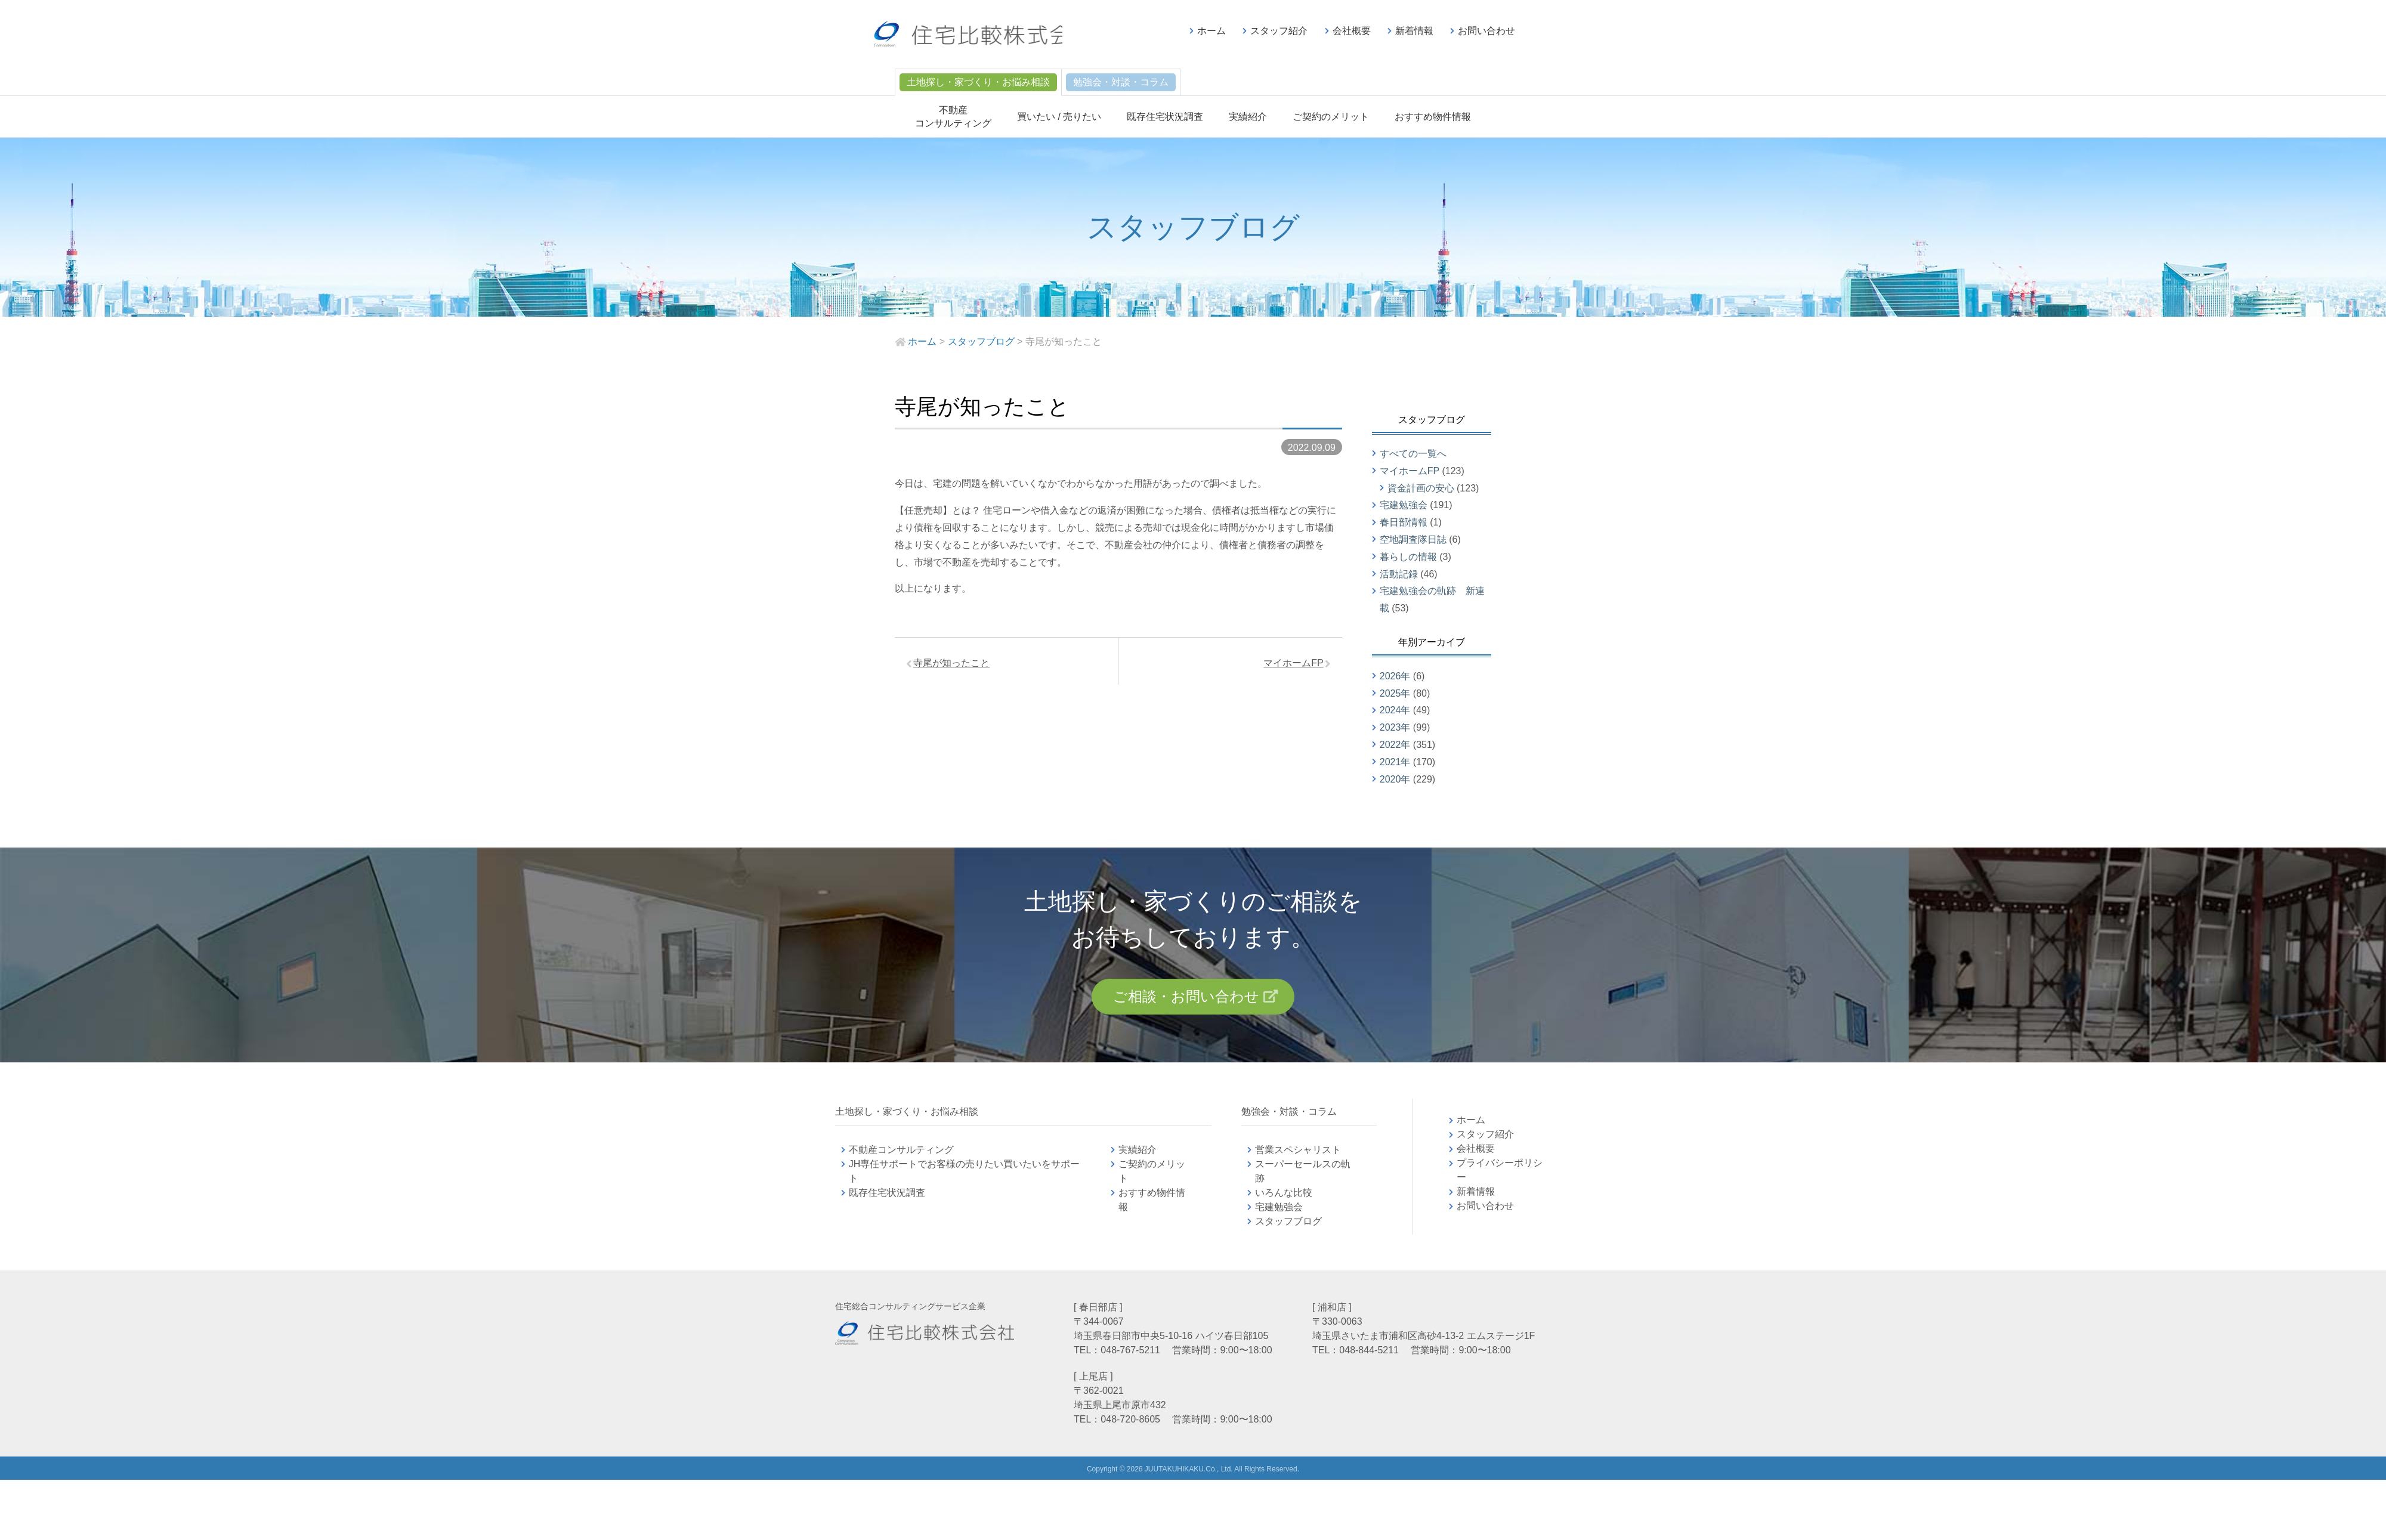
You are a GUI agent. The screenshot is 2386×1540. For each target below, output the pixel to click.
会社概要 (1352, 31)
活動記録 (1399, 574)
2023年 (1395, 727)
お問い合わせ (1486, 31)
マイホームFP (1290, 665)
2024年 (1395, 710)
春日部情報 (1403, 522)
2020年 (1395, 779)
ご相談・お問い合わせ (1186, 998)
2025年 (1395, 693)
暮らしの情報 (1408, 557)
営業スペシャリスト (1298, 1153)
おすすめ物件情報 (1433, 117)
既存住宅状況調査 (1165, 117)
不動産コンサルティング (901, 1153)
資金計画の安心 (1420, 488)
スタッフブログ (1288, 1224)
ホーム (1211, 31)
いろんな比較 (1283, 1195)
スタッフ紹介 (1279, 31)
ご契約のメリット (1331, 117)
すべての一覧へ (1413, 454)
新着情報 (1414, 31)
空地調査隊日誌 (1413, 539)
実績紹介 (1248, 117)
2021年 (1395, 762)
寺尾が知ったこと (955, 665)
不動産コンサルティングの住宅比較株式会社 (982, 36)
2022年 (1395, 745)
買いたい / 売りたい (1059, 117)
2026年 (1395, 676)
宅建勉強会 (1403, 505)
